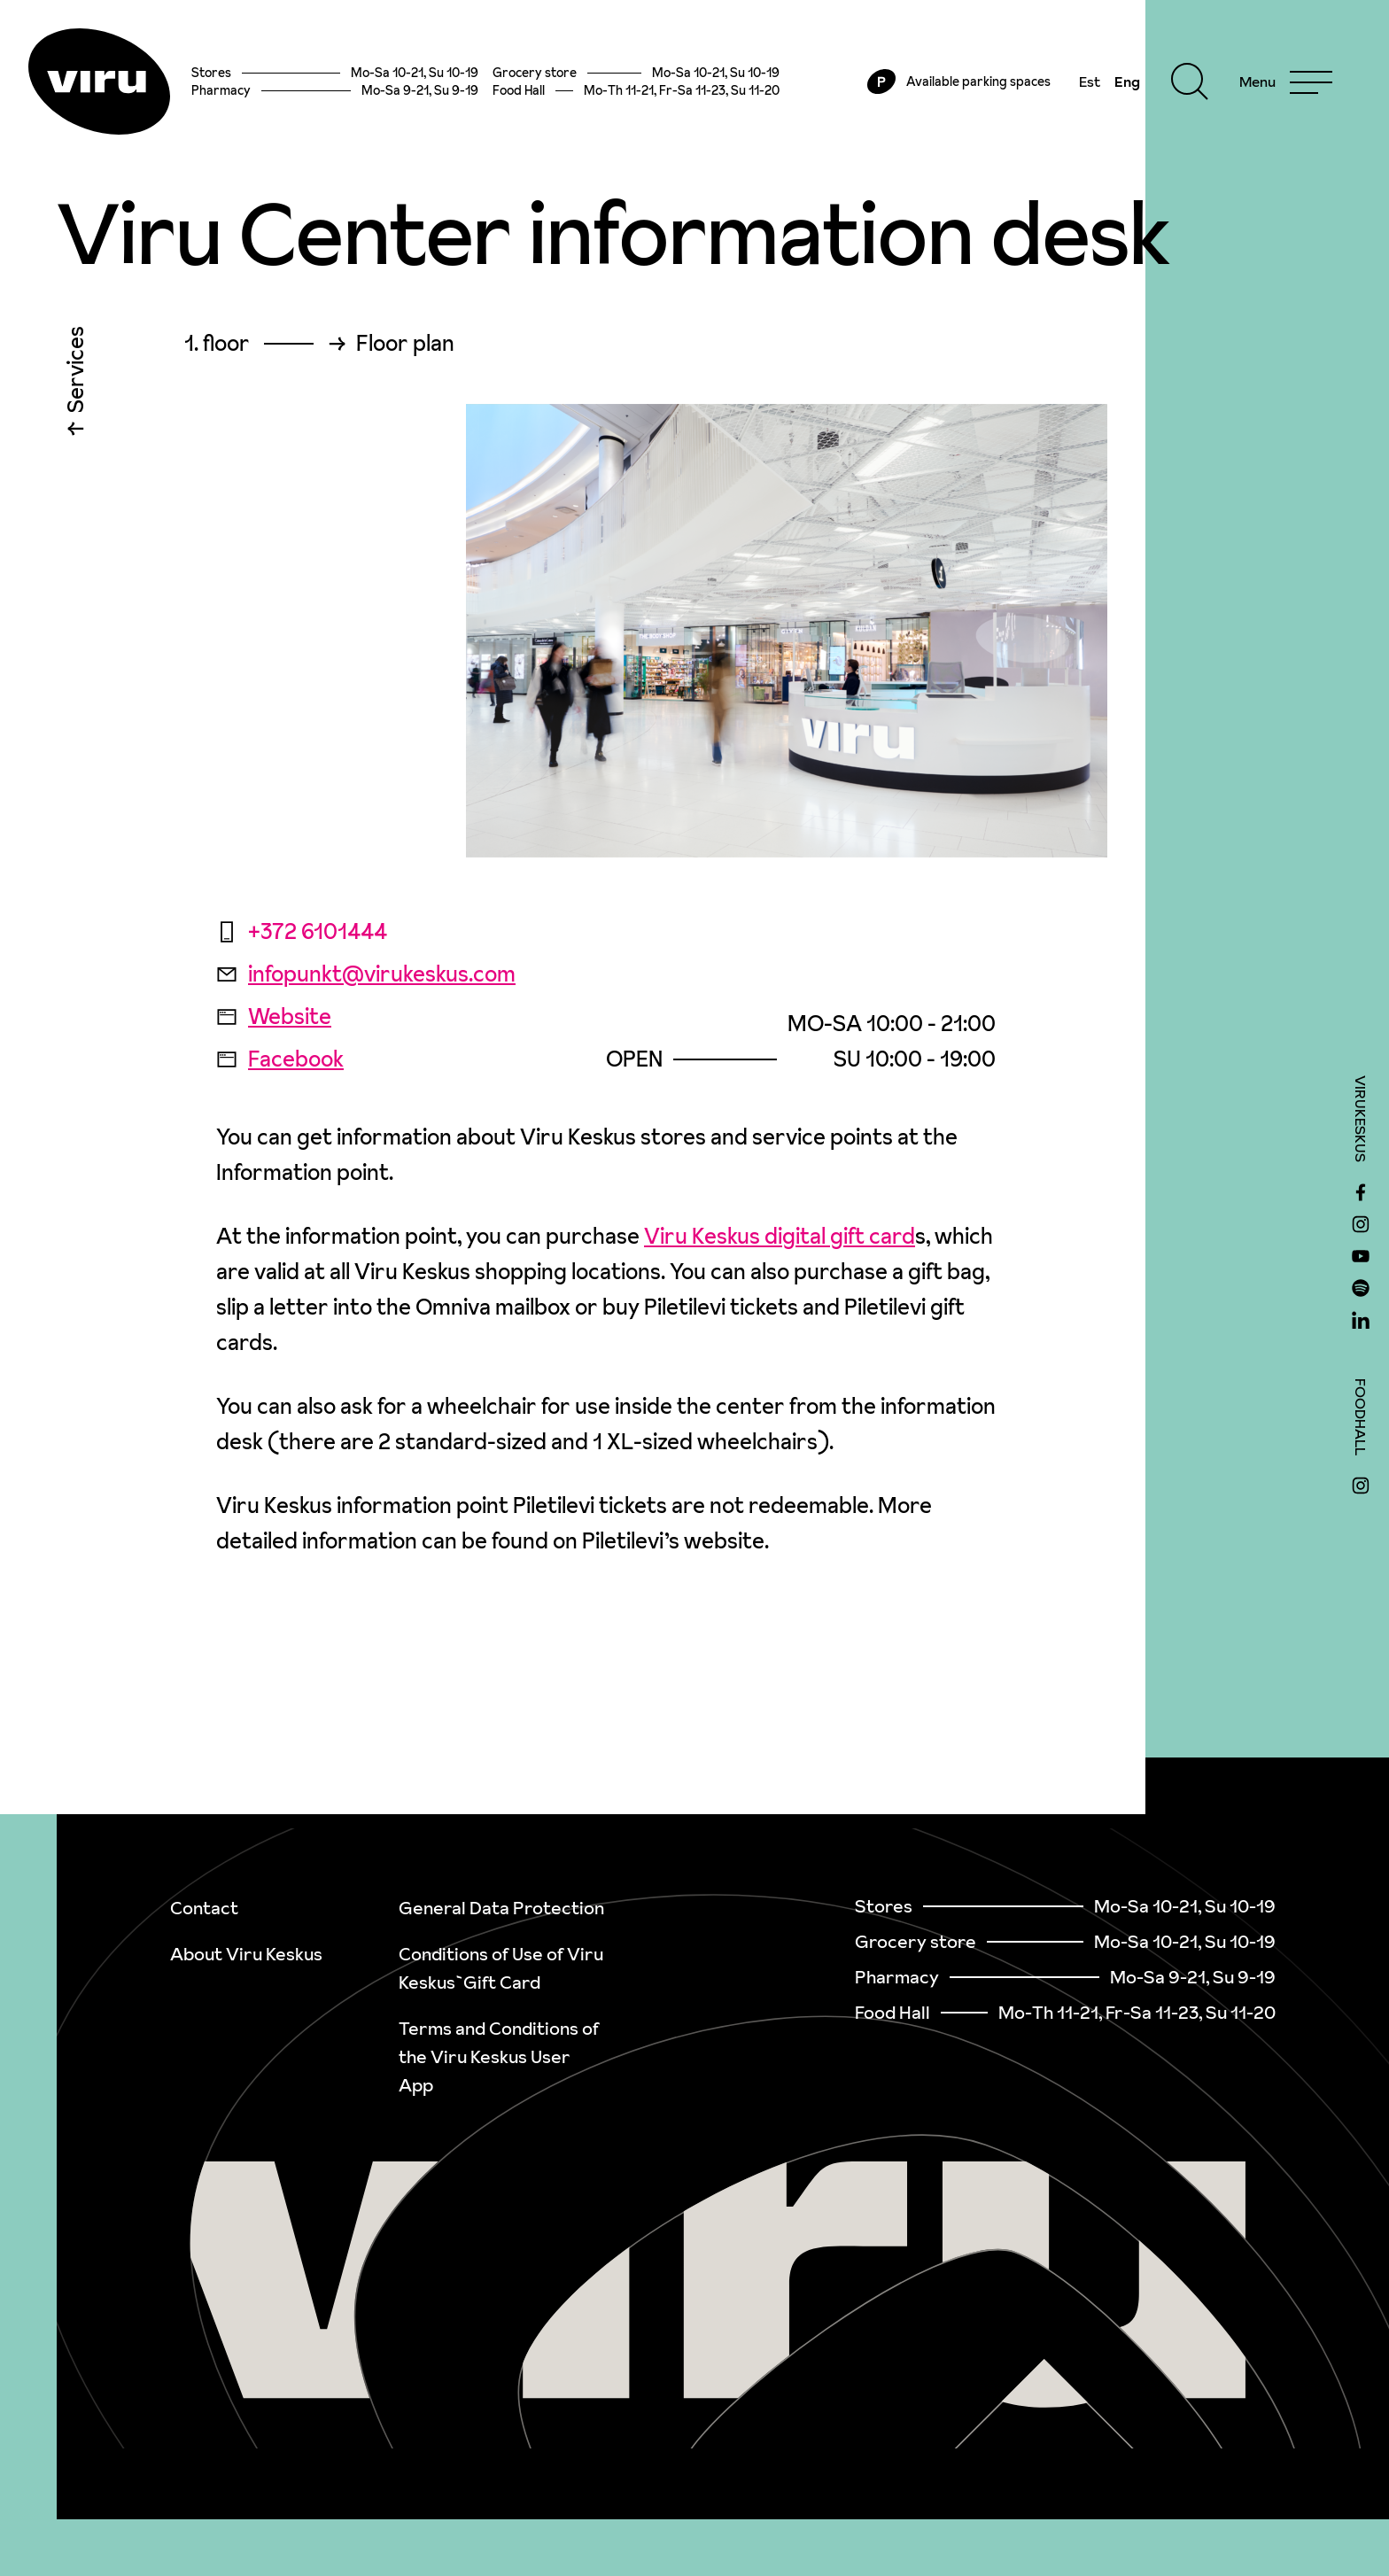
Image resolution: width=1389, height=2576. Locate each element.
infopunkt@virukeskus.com (366, 974)
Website (273, 1016)
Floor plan (405, 343)
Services (75, 374)
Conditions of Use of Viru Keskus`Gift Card (501, 1968)
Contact (204, 1908)
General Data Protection (501, 1908)
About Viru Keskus (246, 1954)
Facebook (280, 1059)
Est (1089, 81)
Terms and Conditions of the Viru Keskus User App (499, 2057)
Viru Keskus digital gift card (779, 1236)
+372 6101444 (301, 931)
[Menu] (1285, 81)
